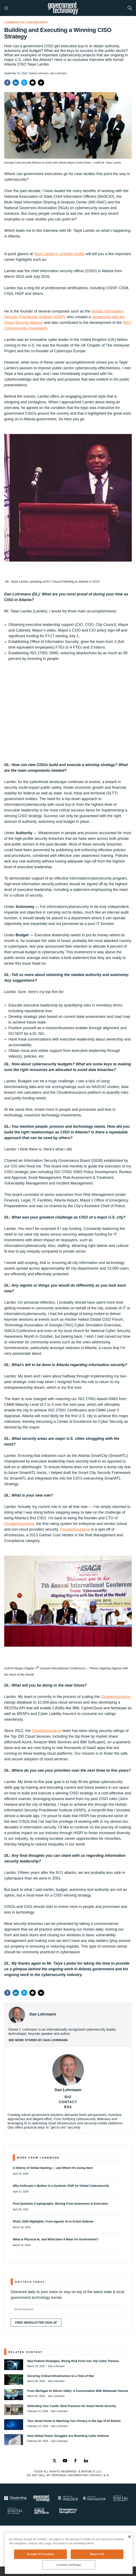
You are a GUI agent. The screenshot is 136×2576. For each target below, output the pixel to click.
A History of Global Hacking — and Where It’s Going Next (53, 2168)
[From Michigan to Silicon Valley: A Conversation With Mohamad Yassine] (13, 2394)
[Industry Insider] (68, 2498)
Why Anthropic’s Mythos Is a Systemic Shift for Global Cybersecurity (61, 2185)
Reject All (97, 2554)
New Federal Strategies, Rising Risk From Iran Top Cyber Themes (73, 2361)
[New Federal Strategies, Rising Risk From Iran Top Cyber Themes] (13, 2364)
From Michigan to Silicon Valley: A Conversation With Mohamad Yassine (77, 2391)
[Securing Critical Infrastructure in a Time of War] (13, 2379)
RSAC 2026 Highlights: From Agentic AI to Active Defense (53, 2221)
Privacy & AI (99, 2475)
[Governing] (15, 2498)
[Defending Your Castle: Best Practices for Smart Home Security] (13, 2409)
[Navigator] (94, 2498)
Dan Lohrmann (42, 2014)
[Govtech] (41, 2498)
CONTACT (68, 2102)
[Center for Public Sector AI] (41, 2511)
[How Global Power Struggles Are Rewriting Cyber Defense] (13, 2439)
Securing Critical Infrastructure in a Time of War (60, 2376)
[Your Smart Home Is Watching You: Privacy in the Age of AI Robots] (13, 2424)
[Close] (129, 2537)
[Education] (15, 2511)
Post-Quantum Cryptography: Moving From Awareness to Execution (60, 2203)
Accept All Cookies (40, 2554)
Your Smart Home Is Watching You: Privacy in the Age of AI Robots (74, 2421)
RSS (68, 2107)
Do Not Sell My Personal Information (57, 2475)
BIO (68, 2097)
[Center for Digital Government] (121, 2498)
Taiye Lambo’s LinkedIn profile (59, 254)
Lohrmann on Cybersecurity (26, 22)
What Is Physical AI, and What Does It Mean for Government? (55, 2239)
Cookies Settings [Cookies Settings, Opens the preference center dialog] (68, 2564)
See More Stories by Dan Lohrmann (38, 2040)
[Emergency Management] (68, 2511)
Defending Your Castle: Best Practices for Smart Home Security (71, 2406)
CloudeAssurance (19, 1524)
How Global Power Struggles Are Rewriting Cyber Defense (68, 2436)
